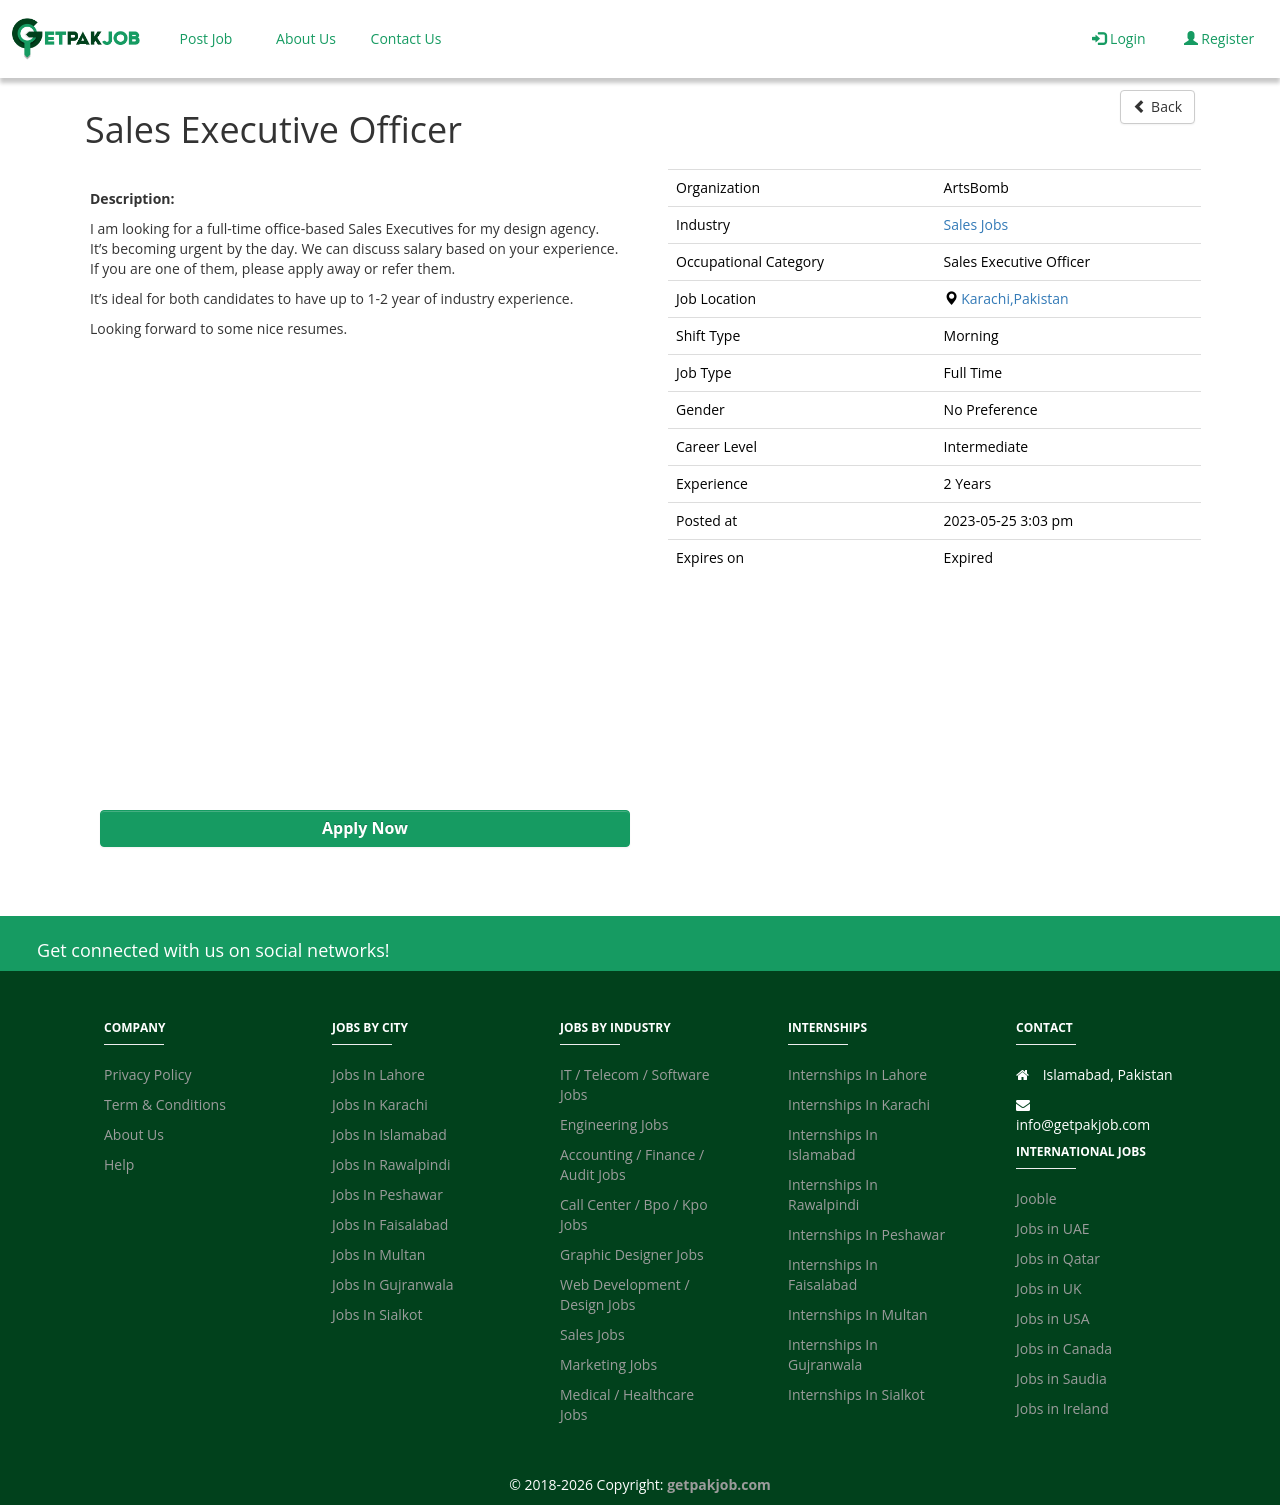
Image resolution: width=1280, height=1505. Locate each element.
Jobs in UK (1049, 1288)
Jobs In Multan (378, 1254)
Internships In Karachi (859, 1104)
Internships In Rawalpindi (833, 1194)
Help (119, 1164)
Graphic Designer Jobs (632, 1254)
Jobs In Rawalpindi (391, 1164)
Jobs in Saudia (1061, 1378)
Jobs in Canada (1064, 1348)
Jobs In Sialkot (377, 1314)
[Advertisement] (355, 574)
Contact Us (406, 38)
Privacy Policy (147, 1074)
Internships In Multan (858, 1314)
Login (1118, 38)
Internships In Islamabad (833, 1144)
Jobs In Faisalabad (390, 1224)
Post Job (206, 38)
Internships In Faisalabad (833, 1274)
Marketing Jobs (608, 1364)
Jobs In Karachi (380, 1104)
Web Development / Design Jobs (625, 1294)
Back (1157, 106)
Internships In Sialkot (856, 1394)
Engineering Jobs (614, 1124)
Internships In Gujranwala (833, 1354)
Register (1219, 38)
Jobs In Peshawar (387, 1194)
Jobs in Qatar (1058, 1258)
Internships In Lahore (857, 1074)
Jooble (1036, 1198)
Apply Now (365, 828)
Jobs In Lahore (378, 1074)
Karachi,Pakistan (1014, 298)
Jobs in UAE (1053, 1228)
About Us (306, 38)
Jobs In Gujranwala (393, 1284)
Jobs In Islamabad (389, 1134)
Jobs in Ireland (1062, 1408)
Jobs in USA (1053, 1318)
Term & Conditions (165, 1104)
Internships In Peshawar (866, 1234)
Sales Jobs (976, 224)
